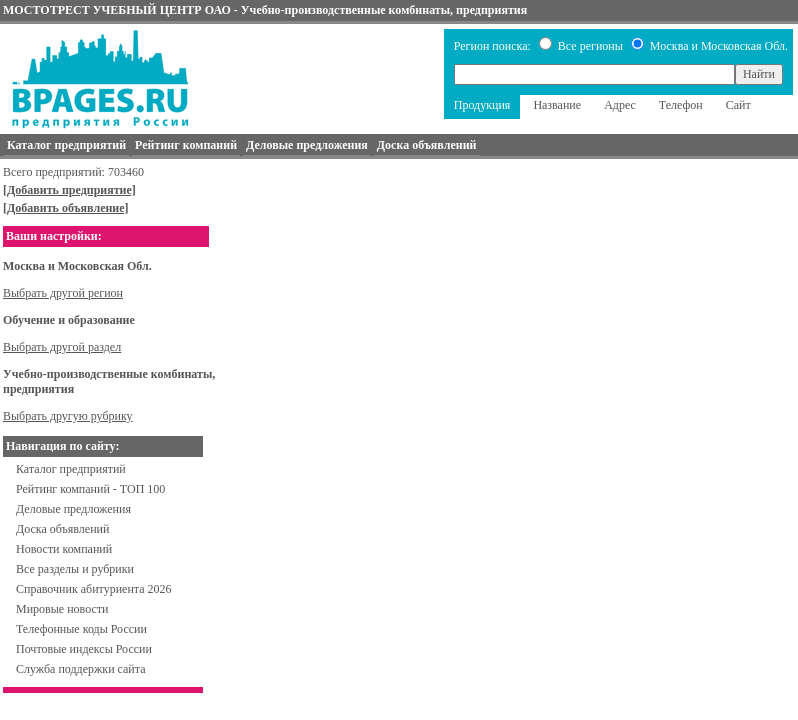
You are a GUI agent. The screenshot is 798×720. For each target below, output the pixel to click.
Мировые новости (62, 609)
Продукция (482, 105)
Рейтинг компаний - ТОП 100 (90, 489)
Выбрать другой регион (63, 293)
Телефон (681, 105)
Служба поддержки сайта (81, 669)
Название (557, 105)
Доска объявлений (62, 529)
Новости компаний (64, 549)
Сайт (738, 105)
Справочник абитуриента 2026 (94, 589)
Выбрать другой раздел (62, 347)
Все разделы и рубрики (75, 569)
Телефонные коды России (81, 629)
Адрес (620, 105)
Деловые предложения (73, 509)
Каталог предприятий (71, 469)
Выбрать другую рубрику (68, 416)
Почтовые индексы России (84, 649)
